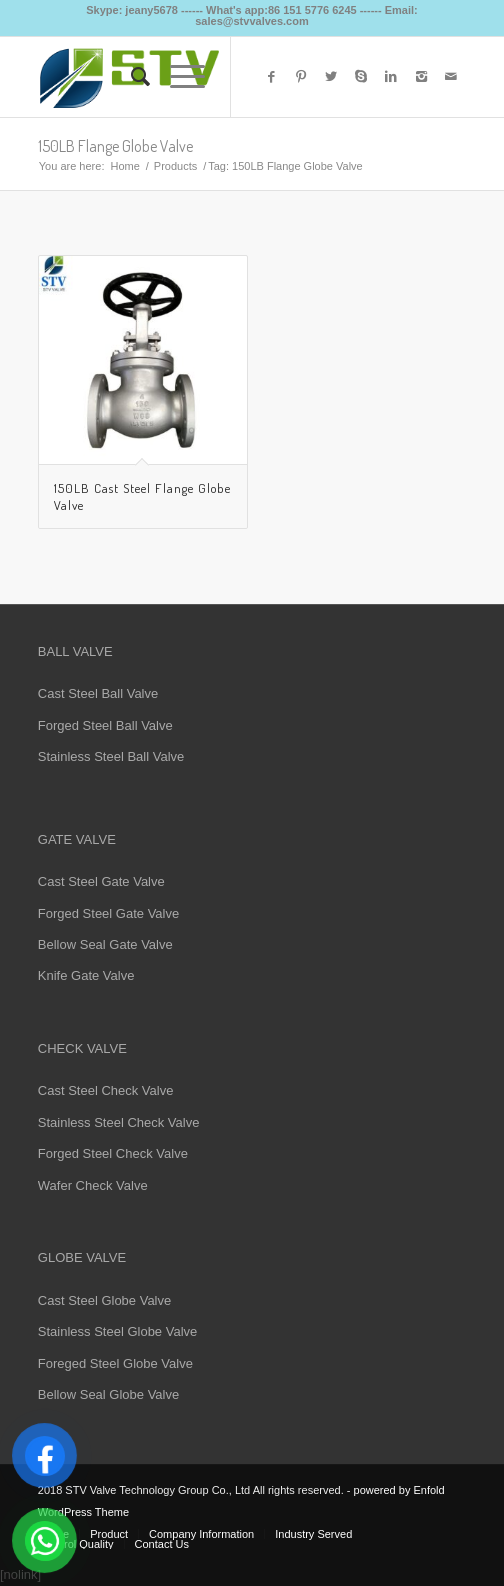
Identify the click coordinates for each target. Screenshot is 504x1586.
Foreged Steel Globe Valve (115, 1363)
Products (175, 166)
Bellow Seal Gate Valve (105, 944)
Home (124, 166)
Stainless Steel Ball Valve (111, 756)
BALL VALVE (75, 651)
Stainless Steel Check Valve (119, 1122)
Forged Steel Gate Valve (108, 913)
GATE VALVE (77, 839)
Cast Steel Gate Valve (101, 881)
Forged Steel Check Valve (113, 1153)
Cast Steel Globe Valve (104, 1300)
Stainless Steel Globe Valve (117, 1331)
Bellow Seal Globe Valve (108, 1394)
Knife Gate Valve (86, 975)
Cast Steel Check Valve (106, 1090)
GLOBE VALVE (82, 1257)
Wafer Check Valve (93, 1185)
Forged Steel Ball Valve (105, 725)
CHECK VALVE (82, 1048)
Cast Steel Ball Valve (98, 693)
